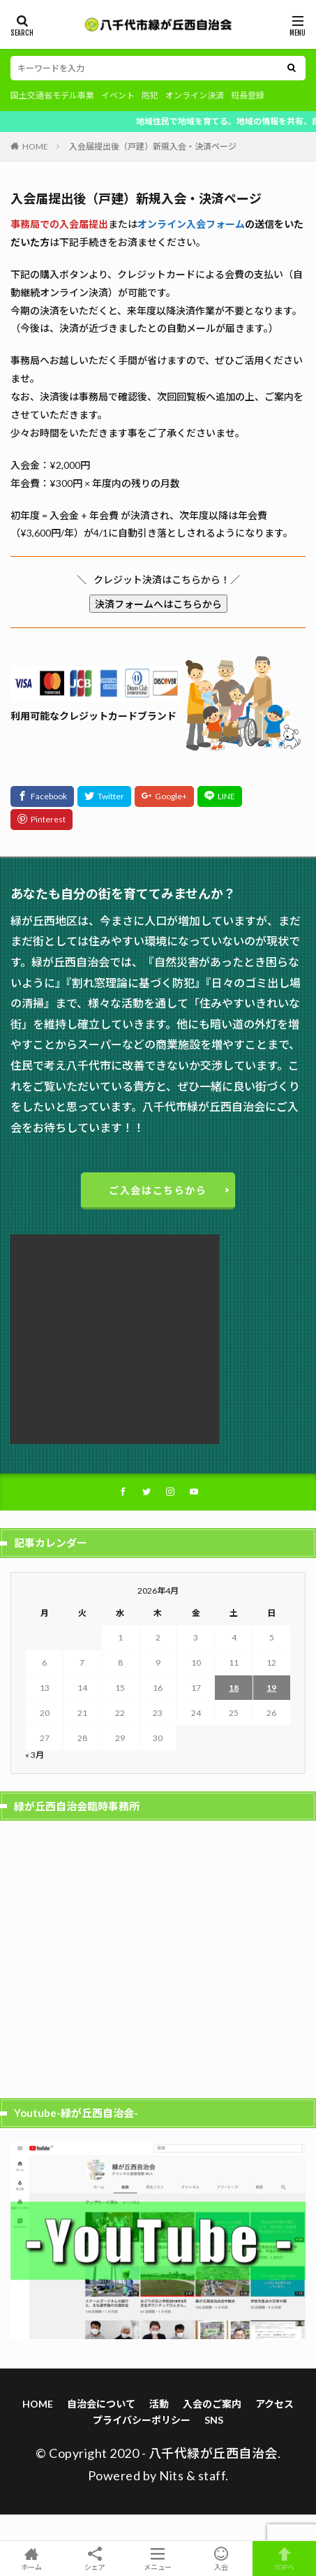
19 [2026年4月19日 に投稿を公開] (271, 1687)
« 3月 (34, 1754)
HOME (35, 146)
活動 (159, 2404)
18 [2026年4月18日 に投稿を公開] (234, 1687)
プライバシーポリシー (141, 2420)
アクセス (274, 2404)
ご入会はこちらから (157, 1190)
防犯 (150, 95)
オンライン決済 (194, 95)
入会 (221, 2558)
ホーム (31, 2558)
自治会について (101, 2404)
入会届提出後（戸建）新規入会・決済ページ (152, 146)
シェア (95, 2559)
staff (212, 2475)
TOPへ (284, 2558)
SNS (213, 2420)
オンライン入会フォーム (191, 224)
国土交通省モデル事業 (52, 95)
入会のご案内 (212, 2404)
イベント (118, 95)
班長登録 (247, 95)
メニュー (158, 2558)
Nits (171, 2475)
